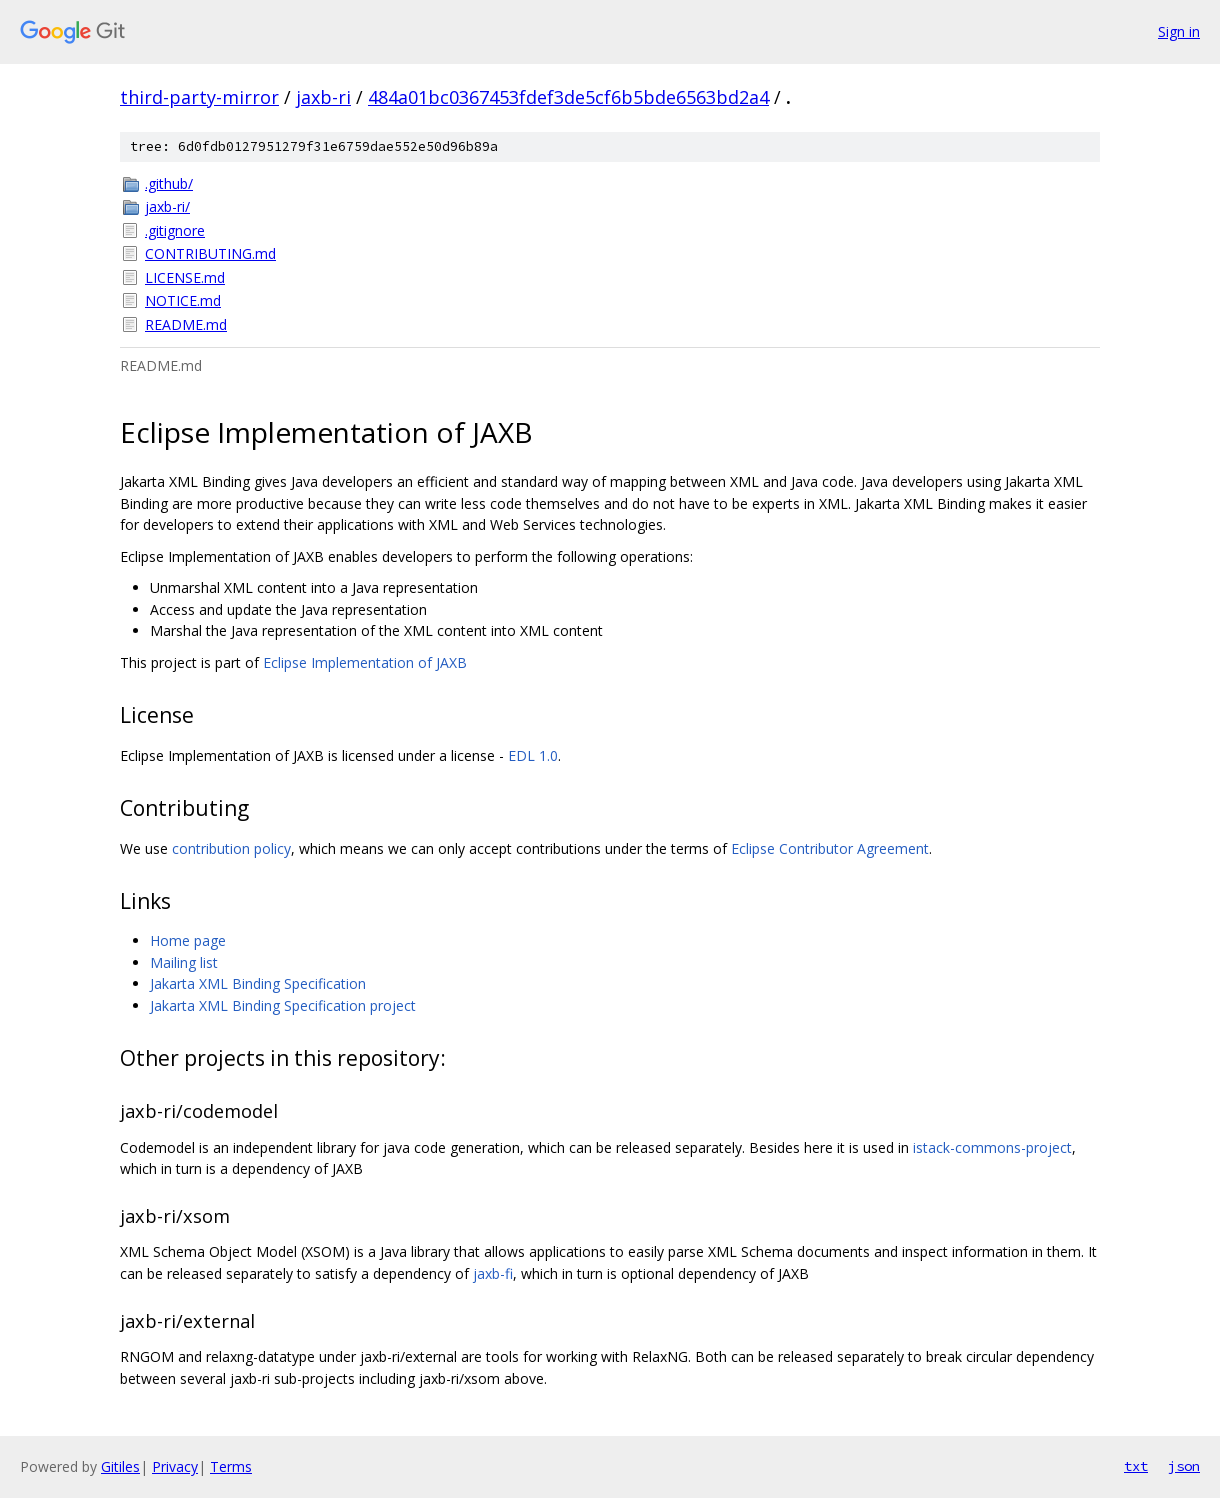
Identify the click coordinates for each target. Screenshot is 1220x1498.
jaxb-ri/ (167, 206)
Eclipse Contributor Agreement (830, 848)
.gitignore (175, 230)
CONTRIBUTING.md (210, 253)
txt (1136, 1466)
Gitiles (120, 1466)
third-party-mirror (199, 97)
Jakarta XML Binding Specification (258, 983)
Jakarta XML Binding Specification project (283, 1005)
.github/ (169, 183)
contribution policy (231, 848)
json (1184, 1466)
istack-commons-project (992, 1147)
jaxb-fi (493, 1273)
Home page (188, 940)
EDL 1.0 (533, 755)
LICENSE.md (185, 277)
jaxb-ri (323, 97)
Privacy (175, 1466)
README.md (186, 324)
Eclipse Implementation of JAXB (365, 662)
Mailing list (184, 962)
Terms (231, 1466)
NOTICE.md (183, 300)
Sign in (1179, 31)
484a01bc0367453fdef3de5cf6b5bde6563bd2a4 (568, 97)
